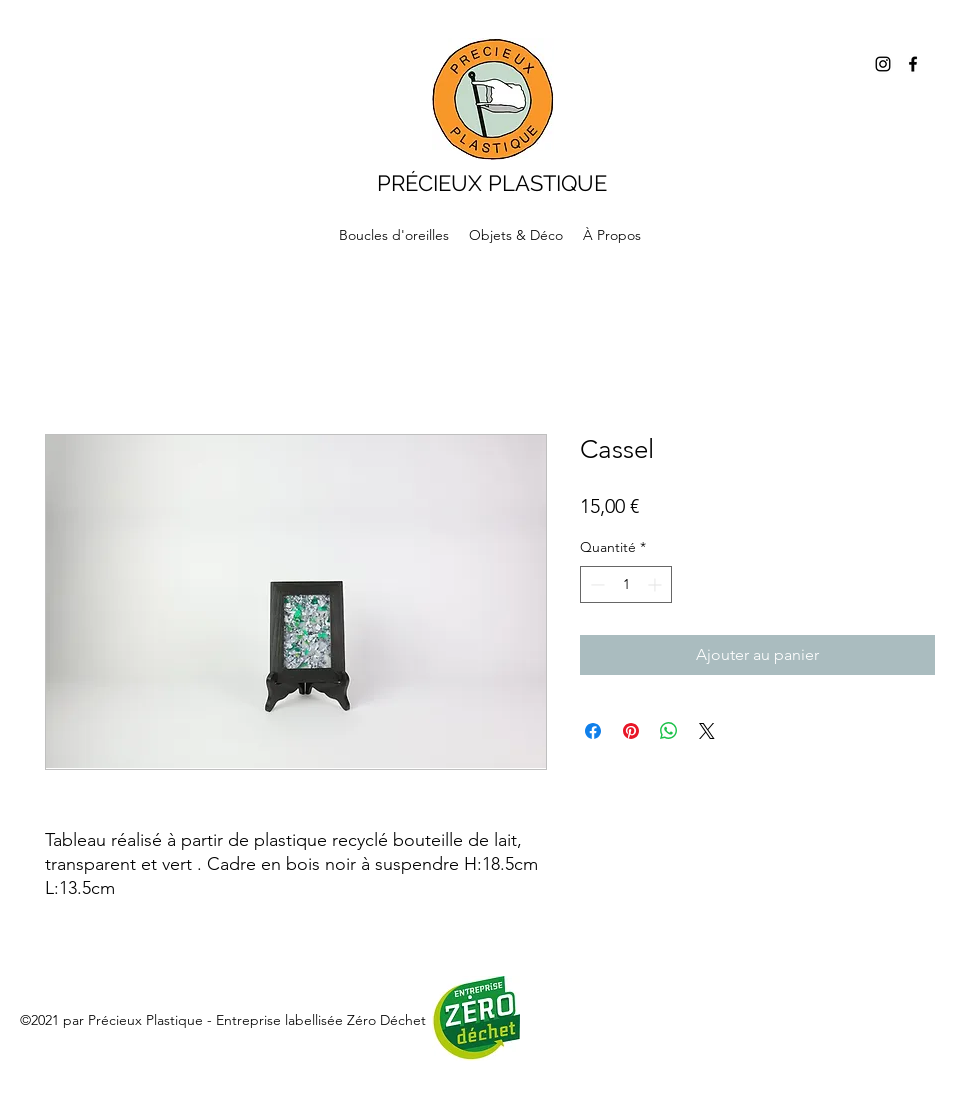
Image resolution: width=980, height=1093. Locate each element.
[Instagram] (883, 64)
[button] (516, 235)
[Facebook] (913, 64)
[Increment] (656, 584)
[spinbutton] (626, 584)
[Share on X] (707, 731)
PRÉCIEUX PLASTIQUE (492, 183)
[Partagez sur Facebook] (593, 731)
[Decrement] (595, 584)
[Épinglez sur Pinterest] (631, 731)
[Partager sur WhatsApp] (669, 731)
